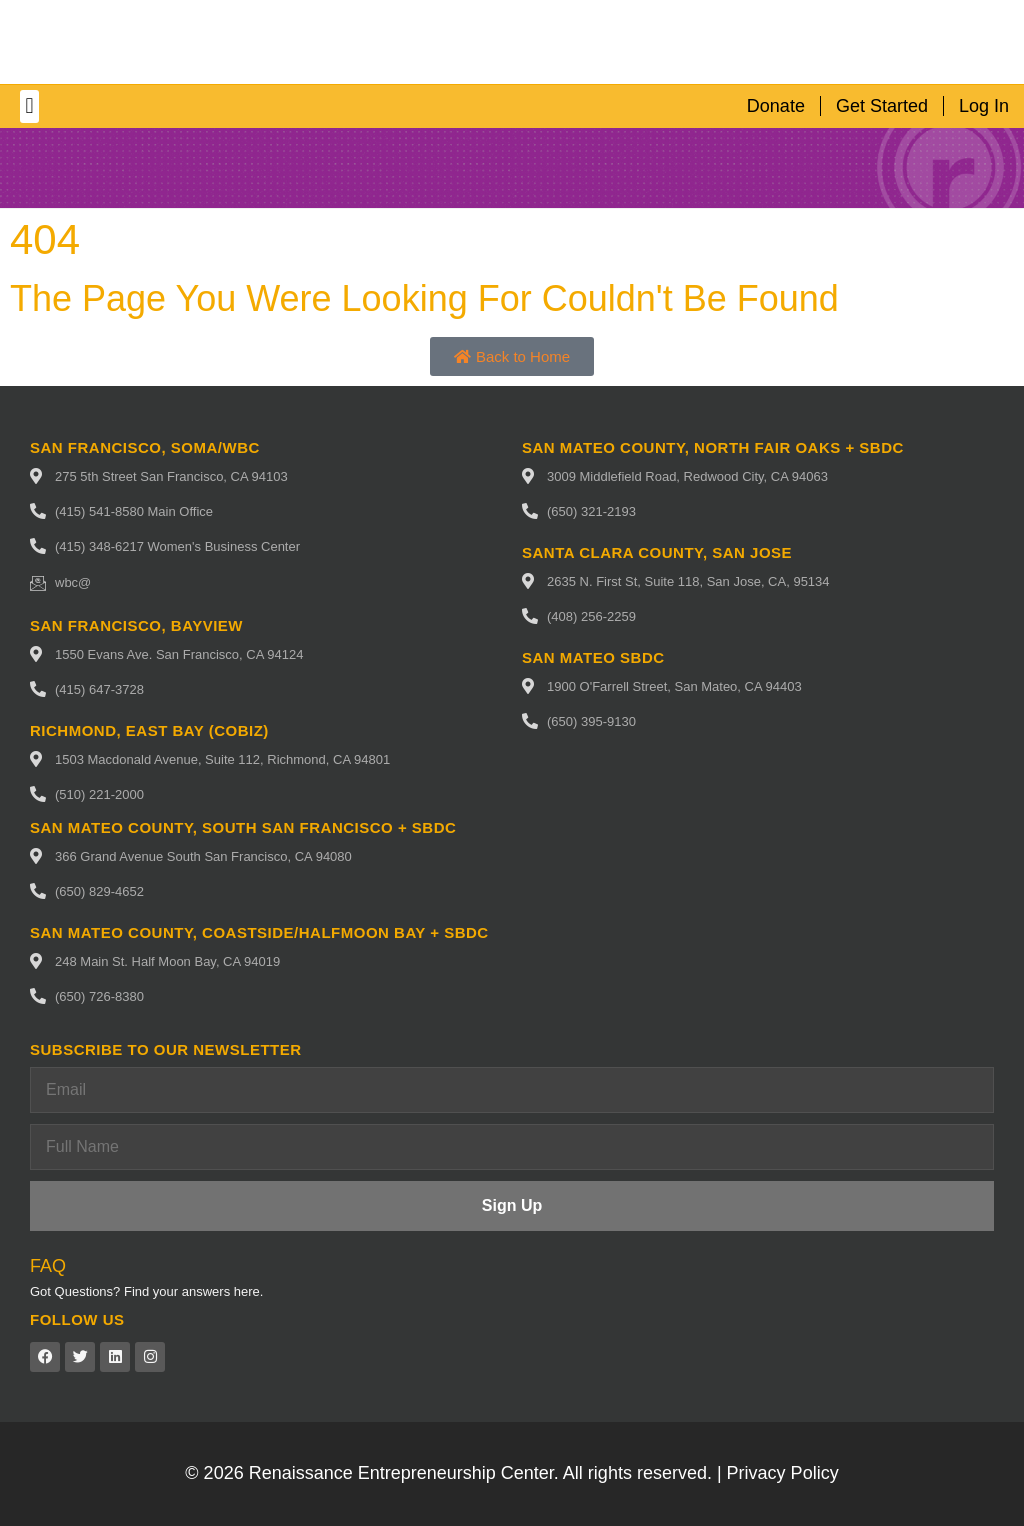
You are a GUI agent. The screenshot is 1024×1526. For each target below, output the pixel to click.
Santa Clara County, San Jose (657, 552)
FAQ (48, 1266)
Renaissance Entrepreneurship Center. (404, 1473)
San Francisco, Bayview (136, 625)
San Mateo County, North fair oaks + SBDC (713, 447)
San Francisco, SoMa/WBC (145, 447)
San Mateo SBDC (593, 657)
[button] (29, 106)
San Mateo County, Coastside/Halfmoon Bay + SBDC (259, 932)
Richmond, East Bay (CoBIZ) (149, 730)
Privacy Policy (783, 1473)
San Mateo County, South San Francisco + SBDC (243, 827)
